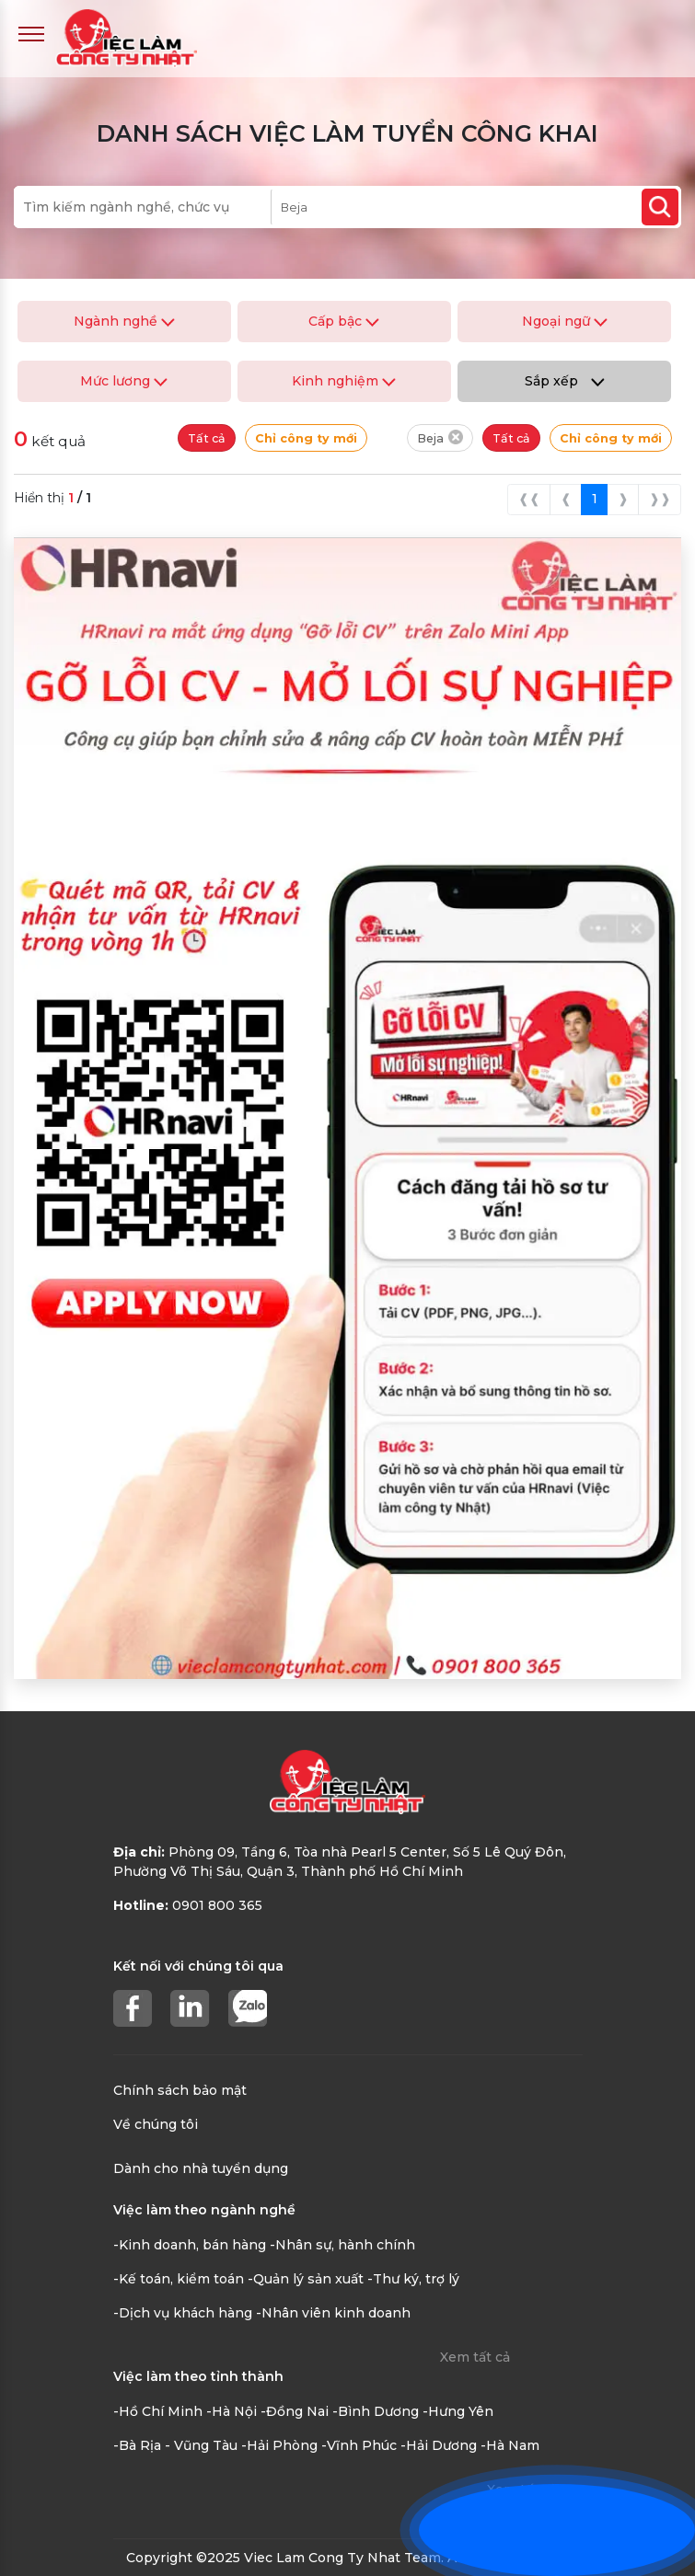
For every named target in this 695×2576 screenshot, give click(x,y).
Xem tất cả (475, 2357)
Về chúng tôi (155, 2124)
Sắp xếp (565, 381)
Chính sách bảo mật (180, 2090)
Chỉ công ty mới (306, 438)
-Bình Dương (375, 2411)
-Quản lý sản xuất (306, 2279)
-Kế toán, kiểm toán (178, 2279)
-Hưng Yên (458, 2411)
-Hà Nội (231, 2411)
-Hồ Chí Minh (158, 2411)
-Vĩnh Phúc (359, 2445)
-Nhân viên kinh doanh (333, 2313)
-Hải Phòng (279, 2445)
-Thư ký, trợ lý (413, 2279)
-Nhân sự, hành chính (342, 2245)
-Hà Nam (510, 2445)
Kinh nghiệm (344, 381)
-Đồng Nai (295, 2411)
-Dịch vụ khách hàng (182, 2313)
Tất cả (207, 438)
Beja (440, 437)
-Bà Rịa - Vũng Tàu (175, 2445)
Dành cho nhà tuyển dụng (200, 2168)
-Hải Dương (438, 2445)
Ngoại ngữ (565, 321)
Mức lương (124, 381)
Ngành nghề (124, 321)
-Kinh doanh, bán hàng (189, 2245)
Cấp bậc (343, 321)
